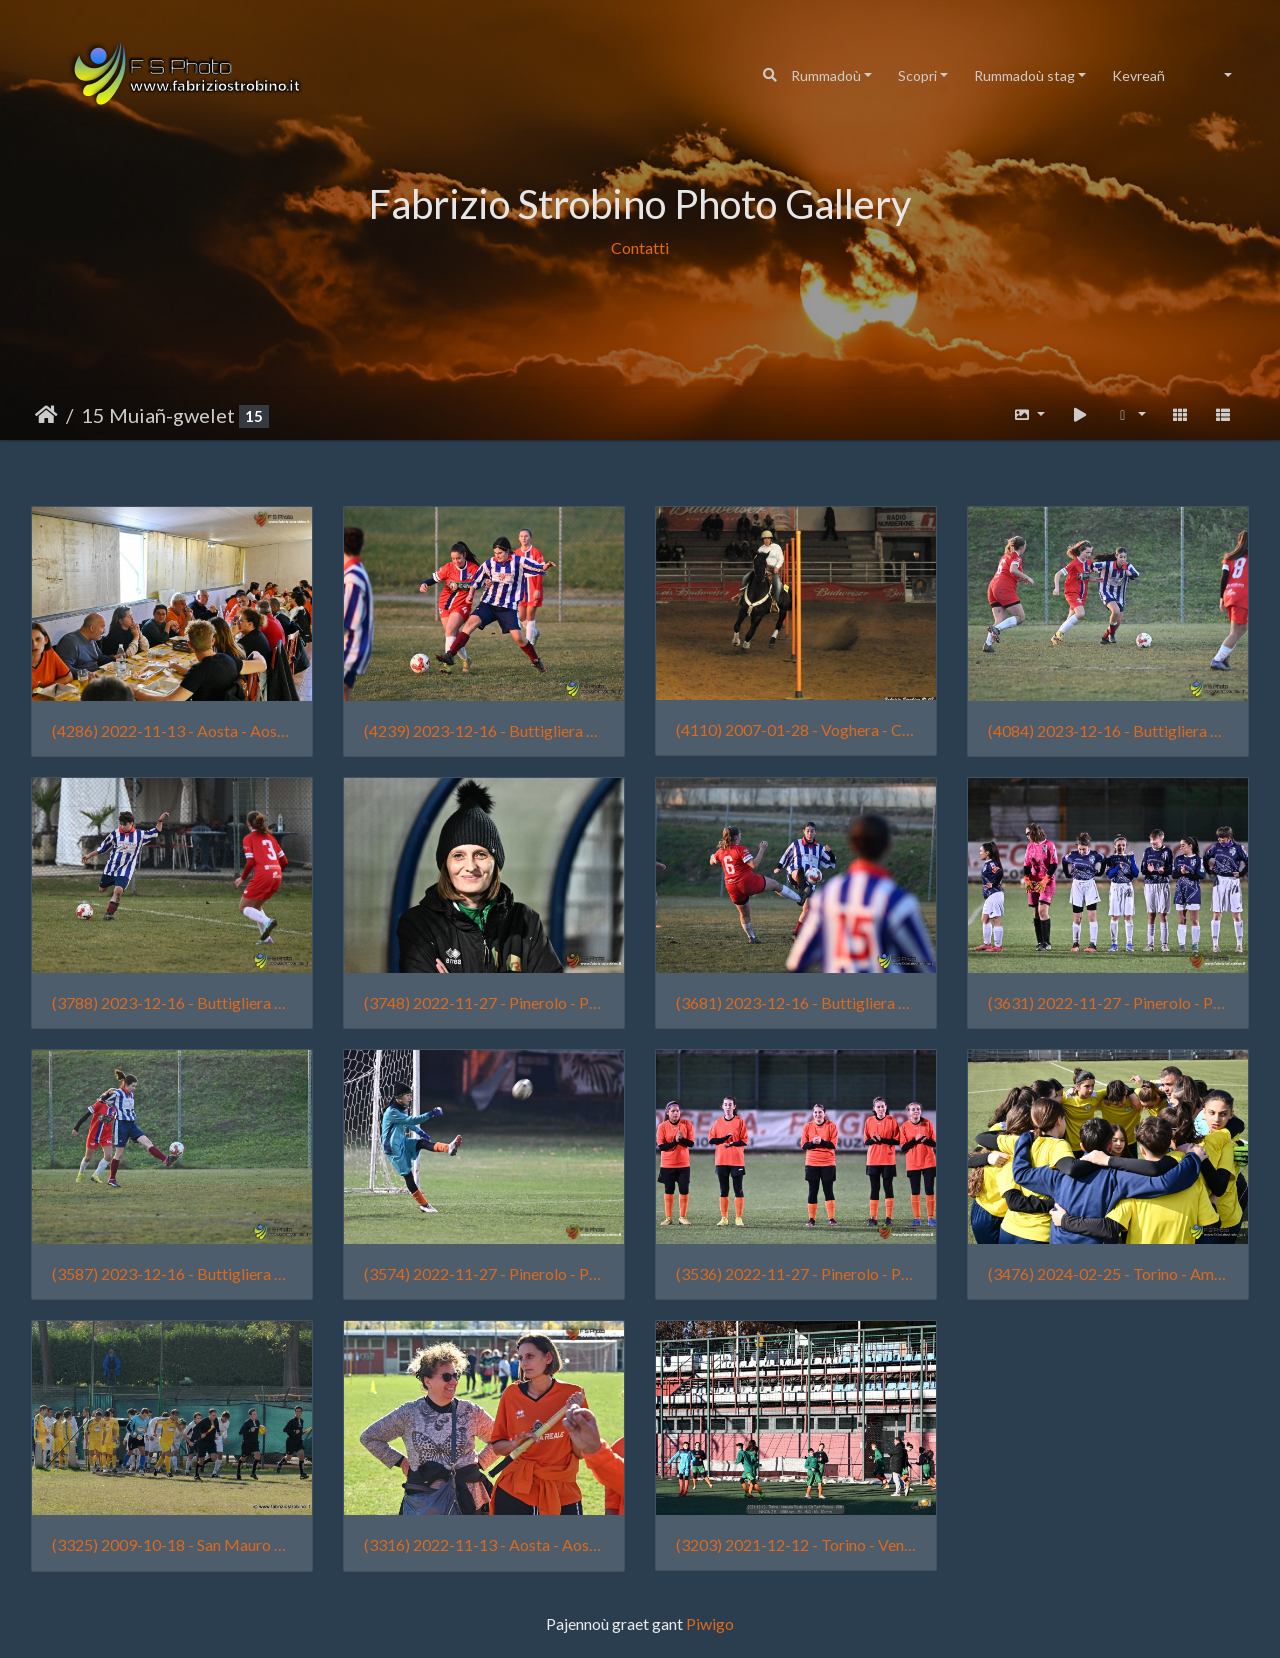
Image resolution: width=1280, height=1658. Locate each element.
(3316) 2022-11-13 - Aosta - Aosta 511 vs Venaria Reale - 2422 (484, 1544)
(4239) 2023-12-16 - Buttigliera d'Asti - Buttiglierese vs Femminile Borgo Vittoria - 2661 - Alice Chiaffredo (484, 730)
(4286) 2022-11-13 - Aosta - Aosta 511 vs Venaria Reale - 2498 (172, 730)
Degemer (46, 415)
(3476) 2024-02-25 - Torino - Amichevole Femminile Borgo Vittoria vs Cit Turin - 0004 (1108, 1273)
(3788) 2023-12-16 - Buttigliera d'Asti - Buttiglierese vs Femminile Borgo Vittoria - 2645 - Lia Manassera (172, 1002)
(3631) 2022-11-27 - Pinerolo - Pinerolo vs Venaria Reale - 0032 (1108, 1002)
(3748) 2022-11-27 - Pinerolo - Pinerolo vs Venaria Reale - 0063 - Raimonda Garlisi (484, 1002)
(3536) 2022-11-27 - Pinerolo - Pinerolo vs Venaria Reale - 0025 (796, 1273)
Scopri (917, 75)
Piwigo (710, 1623)
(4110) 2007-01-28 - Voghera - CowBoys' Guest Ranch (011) (796, 729)
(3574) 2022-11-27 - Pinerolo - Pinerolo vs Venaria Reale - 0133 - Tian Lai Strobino (484, 1273)
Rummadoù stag (1024, 75)
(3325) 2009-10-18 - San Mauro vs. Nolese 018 (172, 1544)
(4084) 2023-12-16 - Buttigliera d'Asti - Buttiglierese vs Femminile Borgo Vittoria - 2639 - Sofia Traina (1108, 730)
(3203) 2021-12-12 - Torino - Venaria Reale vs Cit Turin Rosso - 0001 (796, 1544)
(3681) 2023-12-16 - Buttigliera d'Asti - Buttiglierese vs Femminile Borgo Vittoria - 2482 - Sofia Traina (796, 1002)
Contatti (640, 247)
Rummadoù (826, 75)
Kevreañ (1138, 75)
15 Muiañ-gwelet (158, 415)
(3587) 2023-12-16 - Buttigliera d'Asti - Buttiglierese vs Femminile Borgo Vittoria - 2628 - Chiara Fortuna (172, 1273)
